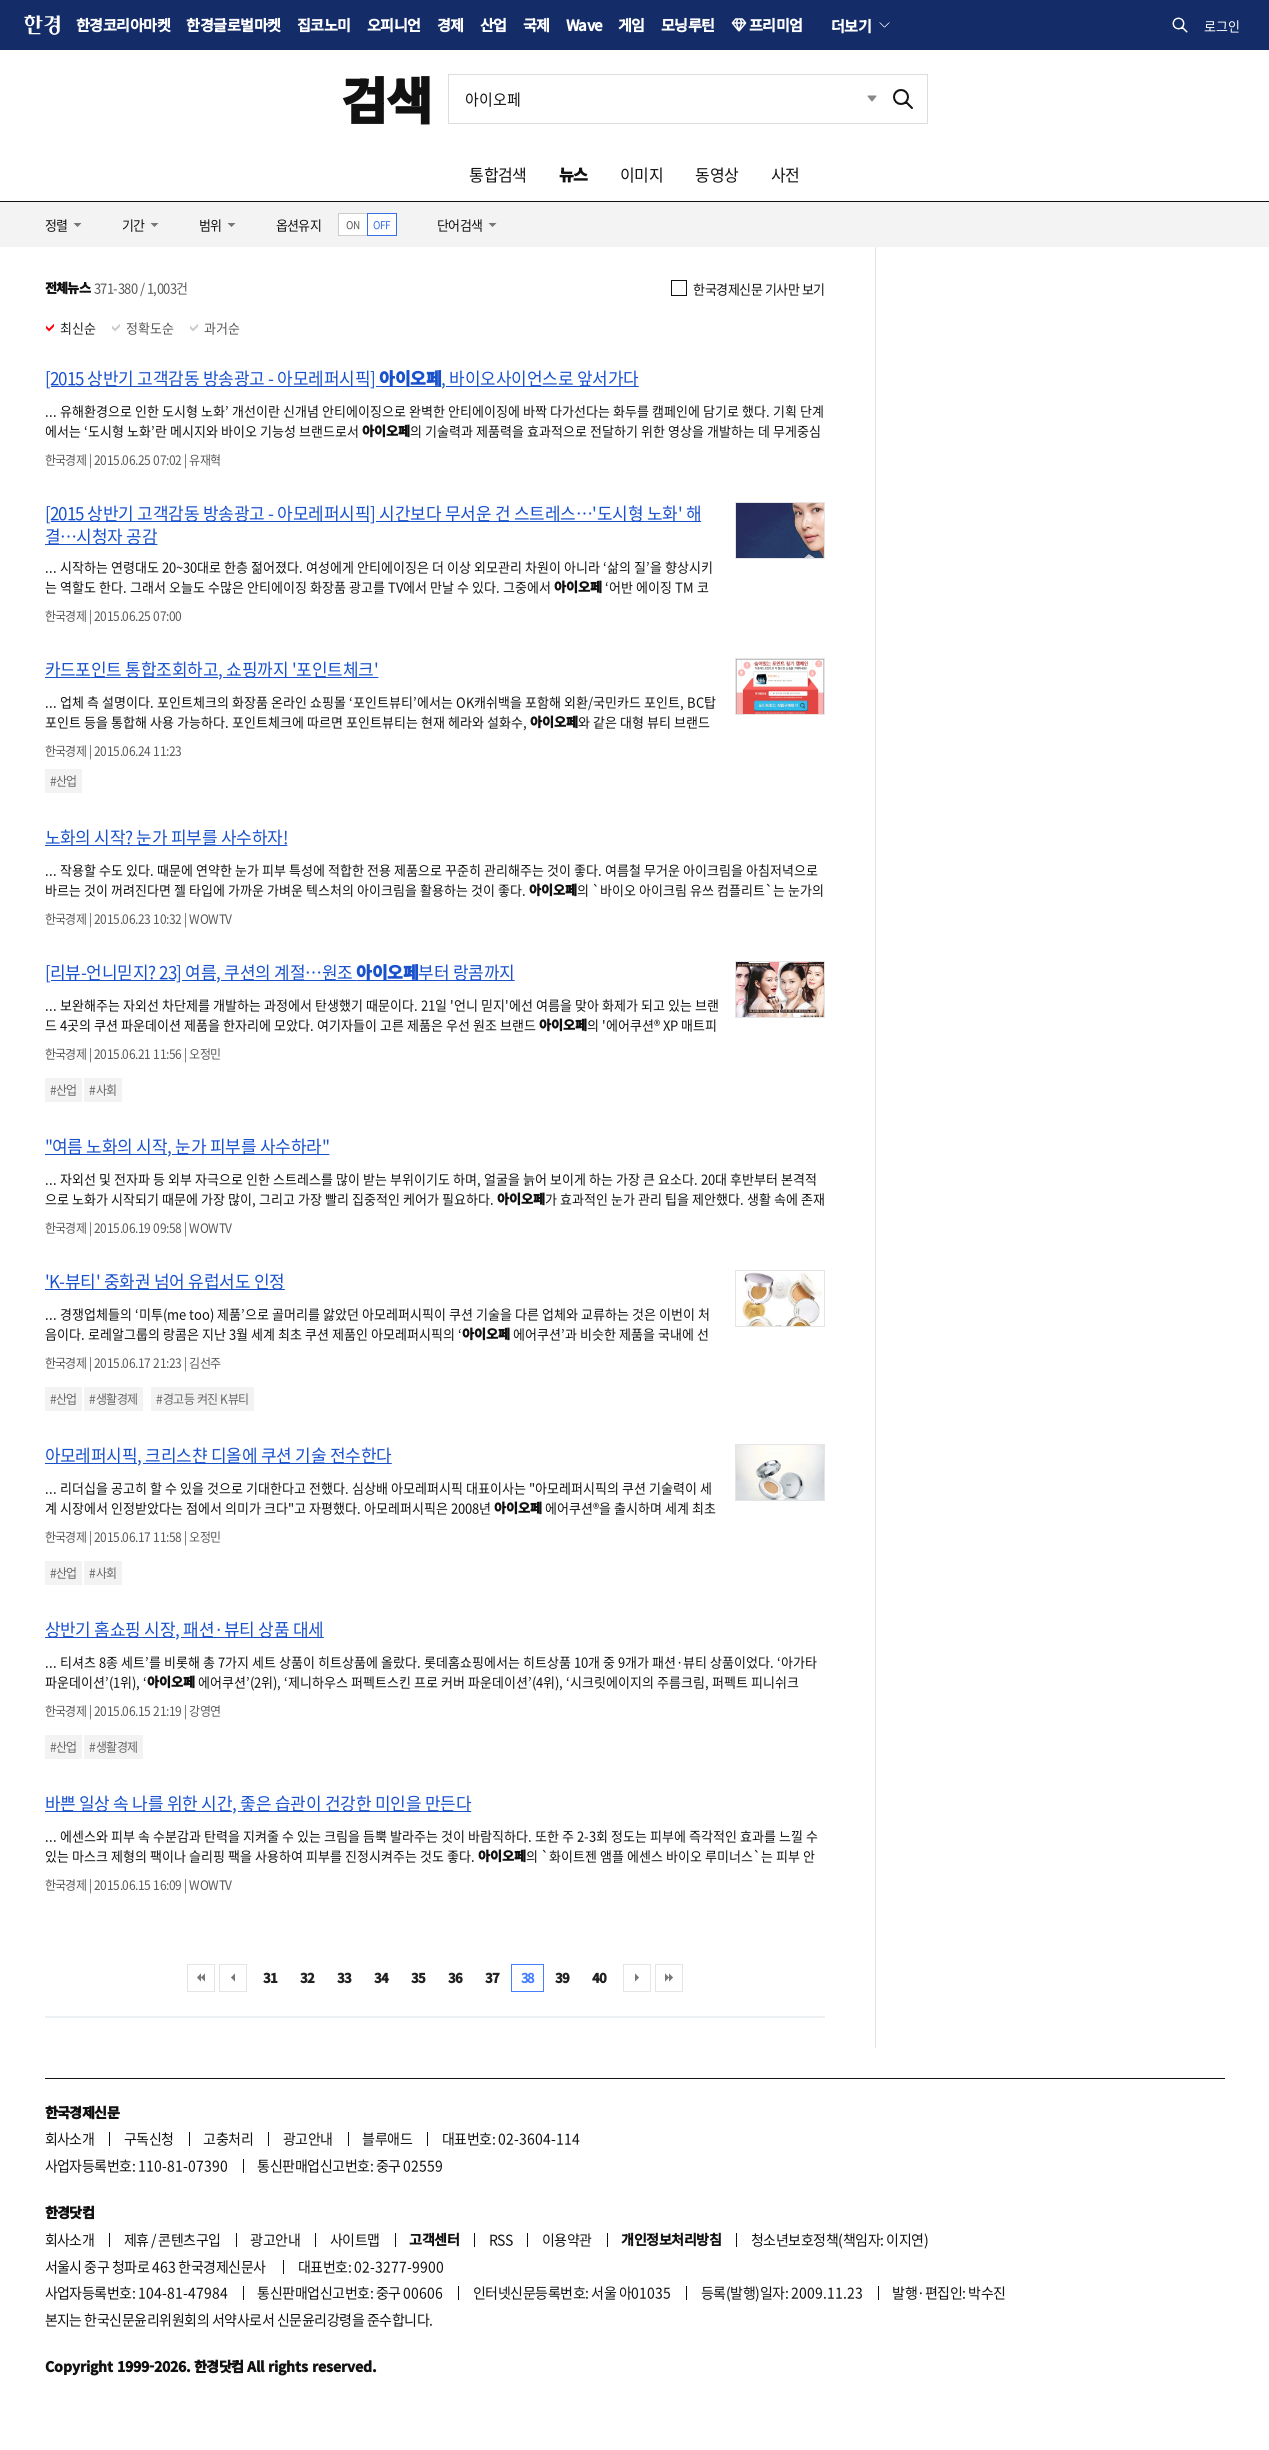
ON (352, 224)
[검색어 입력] (664, 99)
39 (562, 1977)
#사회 (102, 1090)
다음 (637, 1978)
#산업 (63, 781)
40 (599, 1977)
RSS (500, 2239)
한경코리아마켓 (123, 24)
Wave (584, 24)
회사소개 (70, 2138)
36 (455, 1977)
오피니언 (394, 24)
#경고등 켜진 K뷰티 (202, 1399)
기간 (133, 224)
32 (307, 1977)
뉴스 (573, 174)
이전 (233, 1978)
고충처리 (228, 2138)
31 (270, 1977)
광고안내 (308, 2138)
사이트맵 (355, 2239)
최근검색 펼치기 (857, 99)
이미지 (641, 174)
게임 (631, 24)
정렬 (56, 224)
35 (418, 1977)
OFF (381, 224)
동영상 (716, 174)
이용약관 (567, 2239)
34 (381, 1977)
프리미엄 (776, 24)
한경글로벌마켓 (233, 24)
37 (492, 1977)
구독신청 (149, 2138)
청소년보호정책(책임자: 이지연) (839, 2239)
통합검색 (498, 174)
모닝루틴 (688, 24)
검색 (386, 98)
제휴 (136, 2239)
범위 (210, 224)
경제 (450, 24)
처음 (201, 1978)
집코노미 (324, 24)
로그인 (1222, 25)
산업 (493, 24)
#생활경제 (113, 1399)
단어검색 (460, 224)
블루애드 (387, 2138)
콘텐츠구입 (189, 2239)
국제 (536, 24)
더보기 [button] (851, 25)
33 (344, 1977)
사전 (785, 174)
